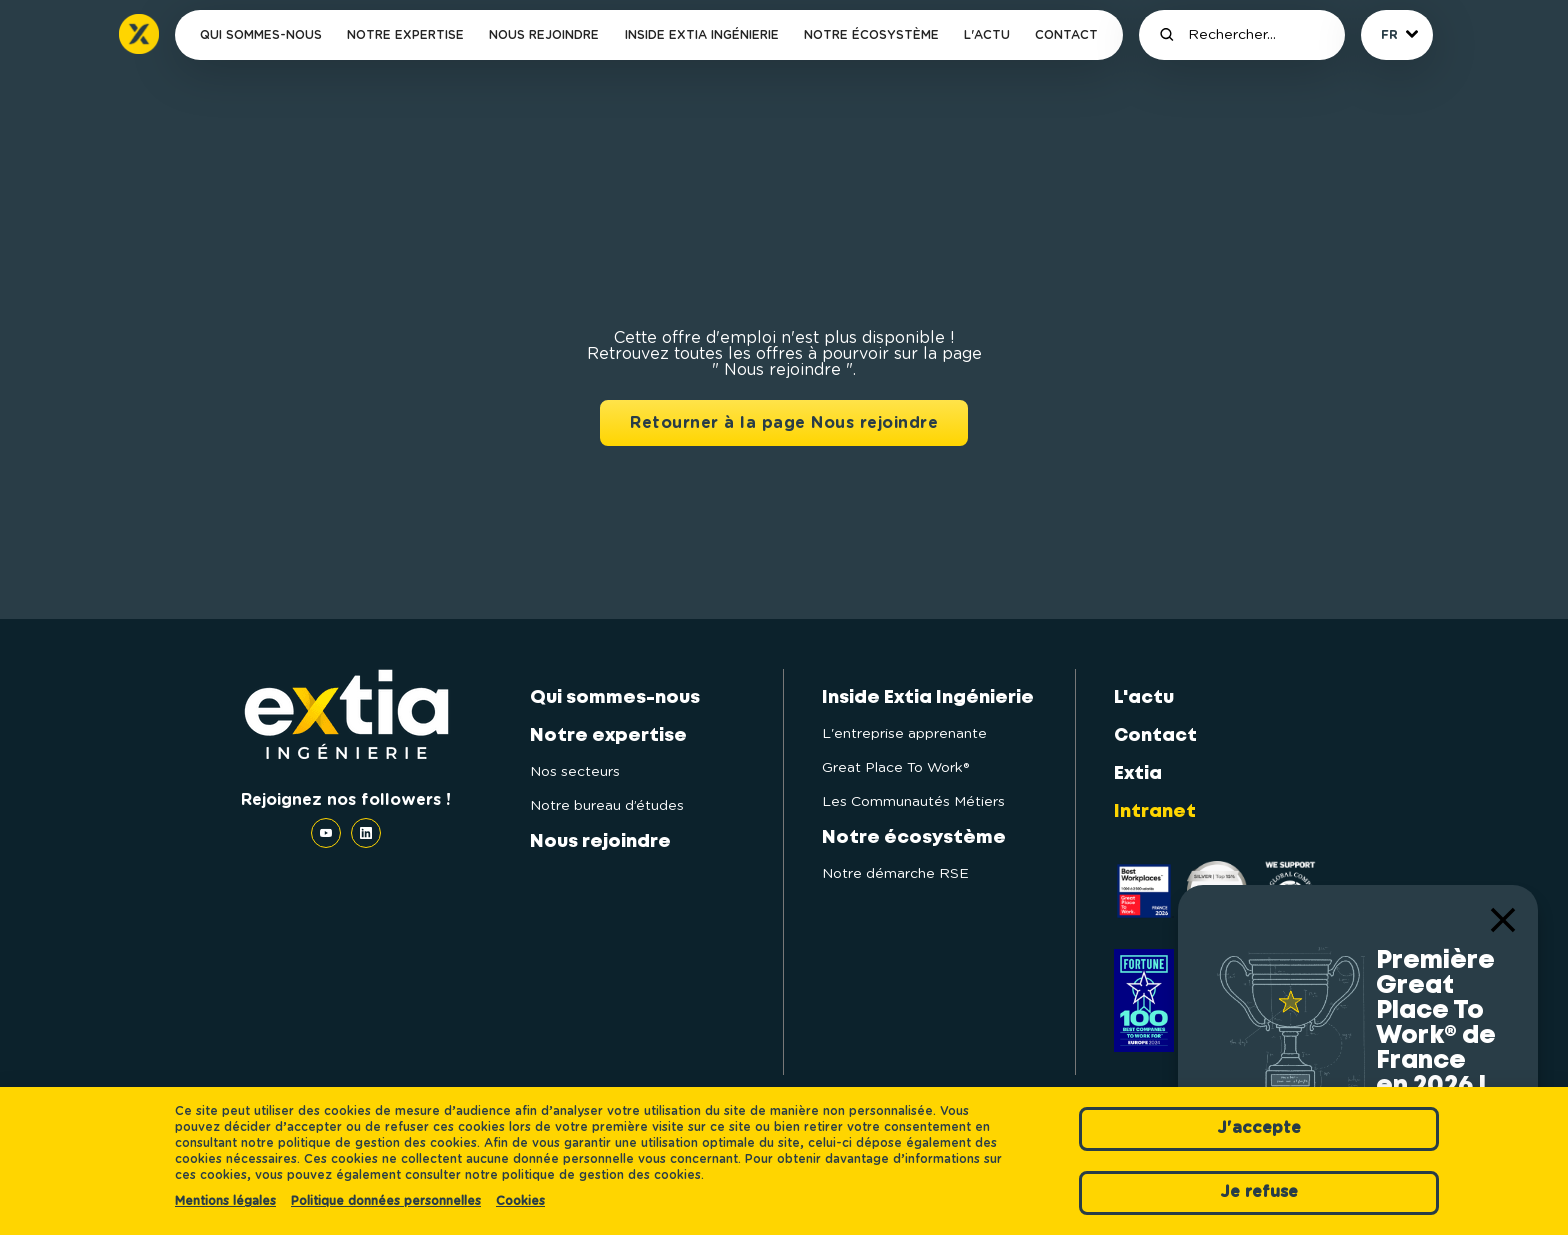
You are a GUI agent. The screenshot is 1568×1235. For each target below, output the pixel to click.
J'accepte (1259, 1128)
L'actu (987, 35)
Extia (1138, 774)
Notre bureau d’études (607, 806)
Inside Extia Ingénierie (702, 35)
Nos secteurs (575, 772)
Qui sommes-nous (261, 35)
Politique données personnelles (386, 1201)
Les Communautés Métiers (913, 802)
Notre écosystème (871, 35)
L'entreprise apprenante (904, 734)
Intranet (1155, 812)
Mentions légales (225, 1201)
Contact (1066, 35)
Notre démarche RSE (895, 874)
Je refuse (1259, 1192)
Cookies (520, 1201)
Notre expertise (405, 35)
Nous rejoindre (544, 35)
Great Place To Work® (895, 768)
